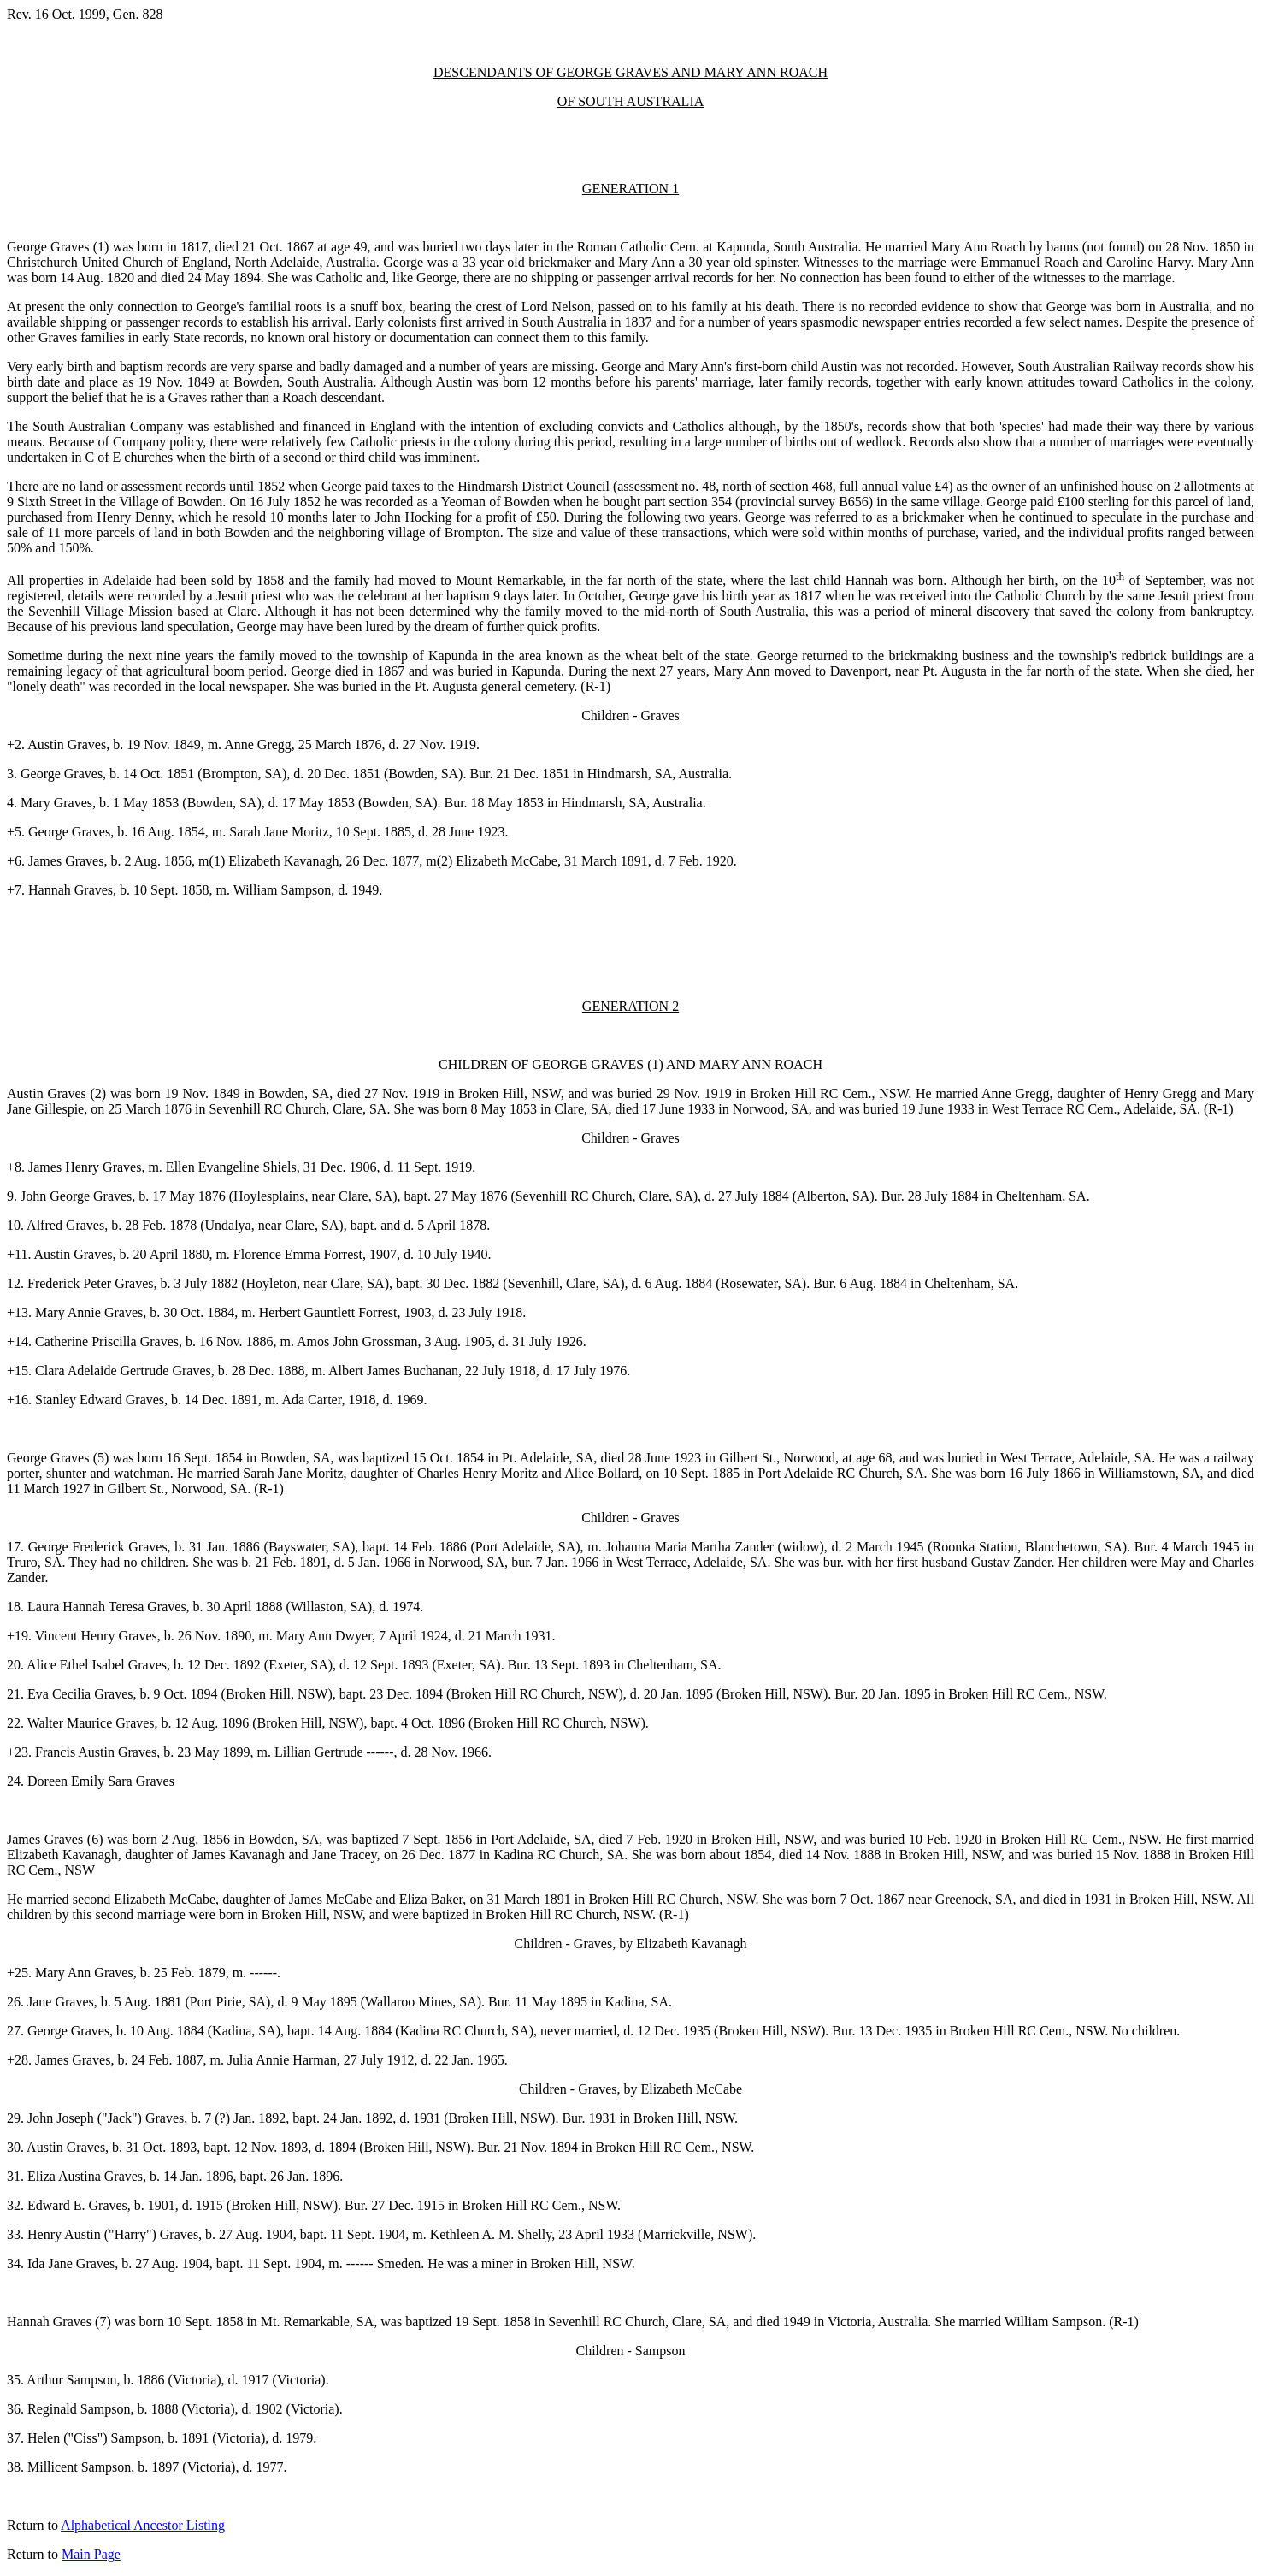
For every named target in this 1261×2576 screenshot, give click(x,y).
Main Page (91, 2554)
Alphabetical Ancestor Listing (143, 2525)
